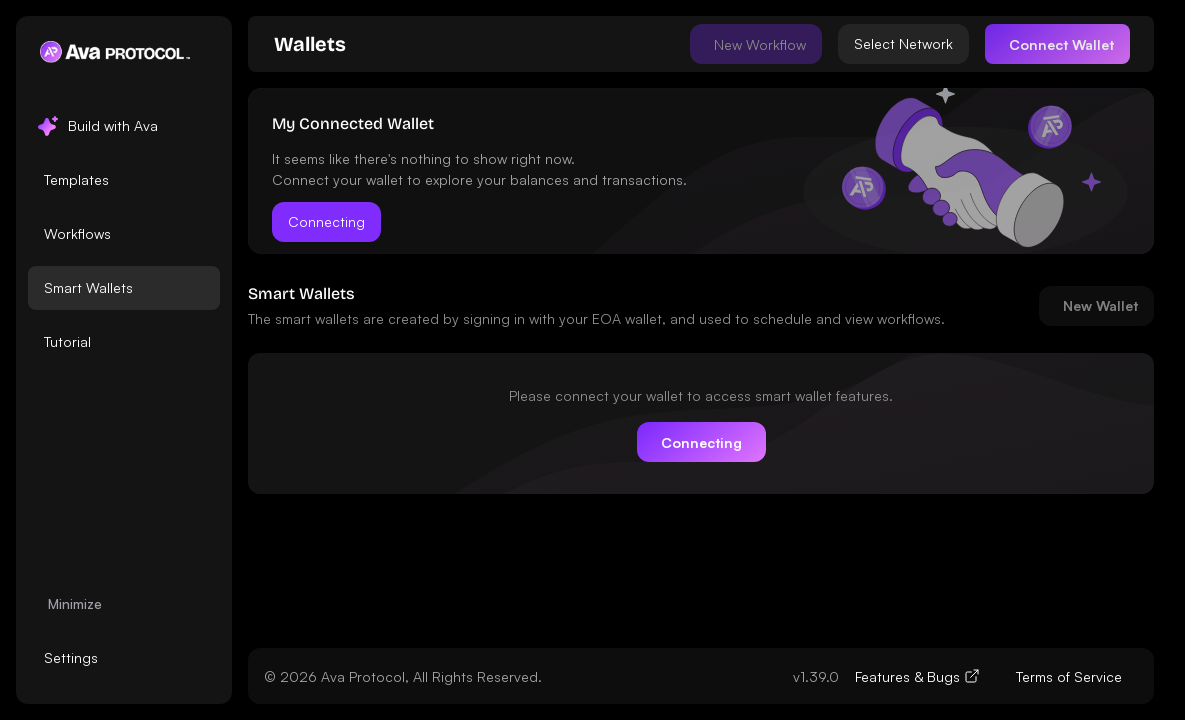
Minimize (75, 603)
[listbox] (124, 234)
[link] (310, 44)
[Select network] (903, 44)
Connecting (326, 221)
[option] (124, 126)
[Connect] (1057, 44)
